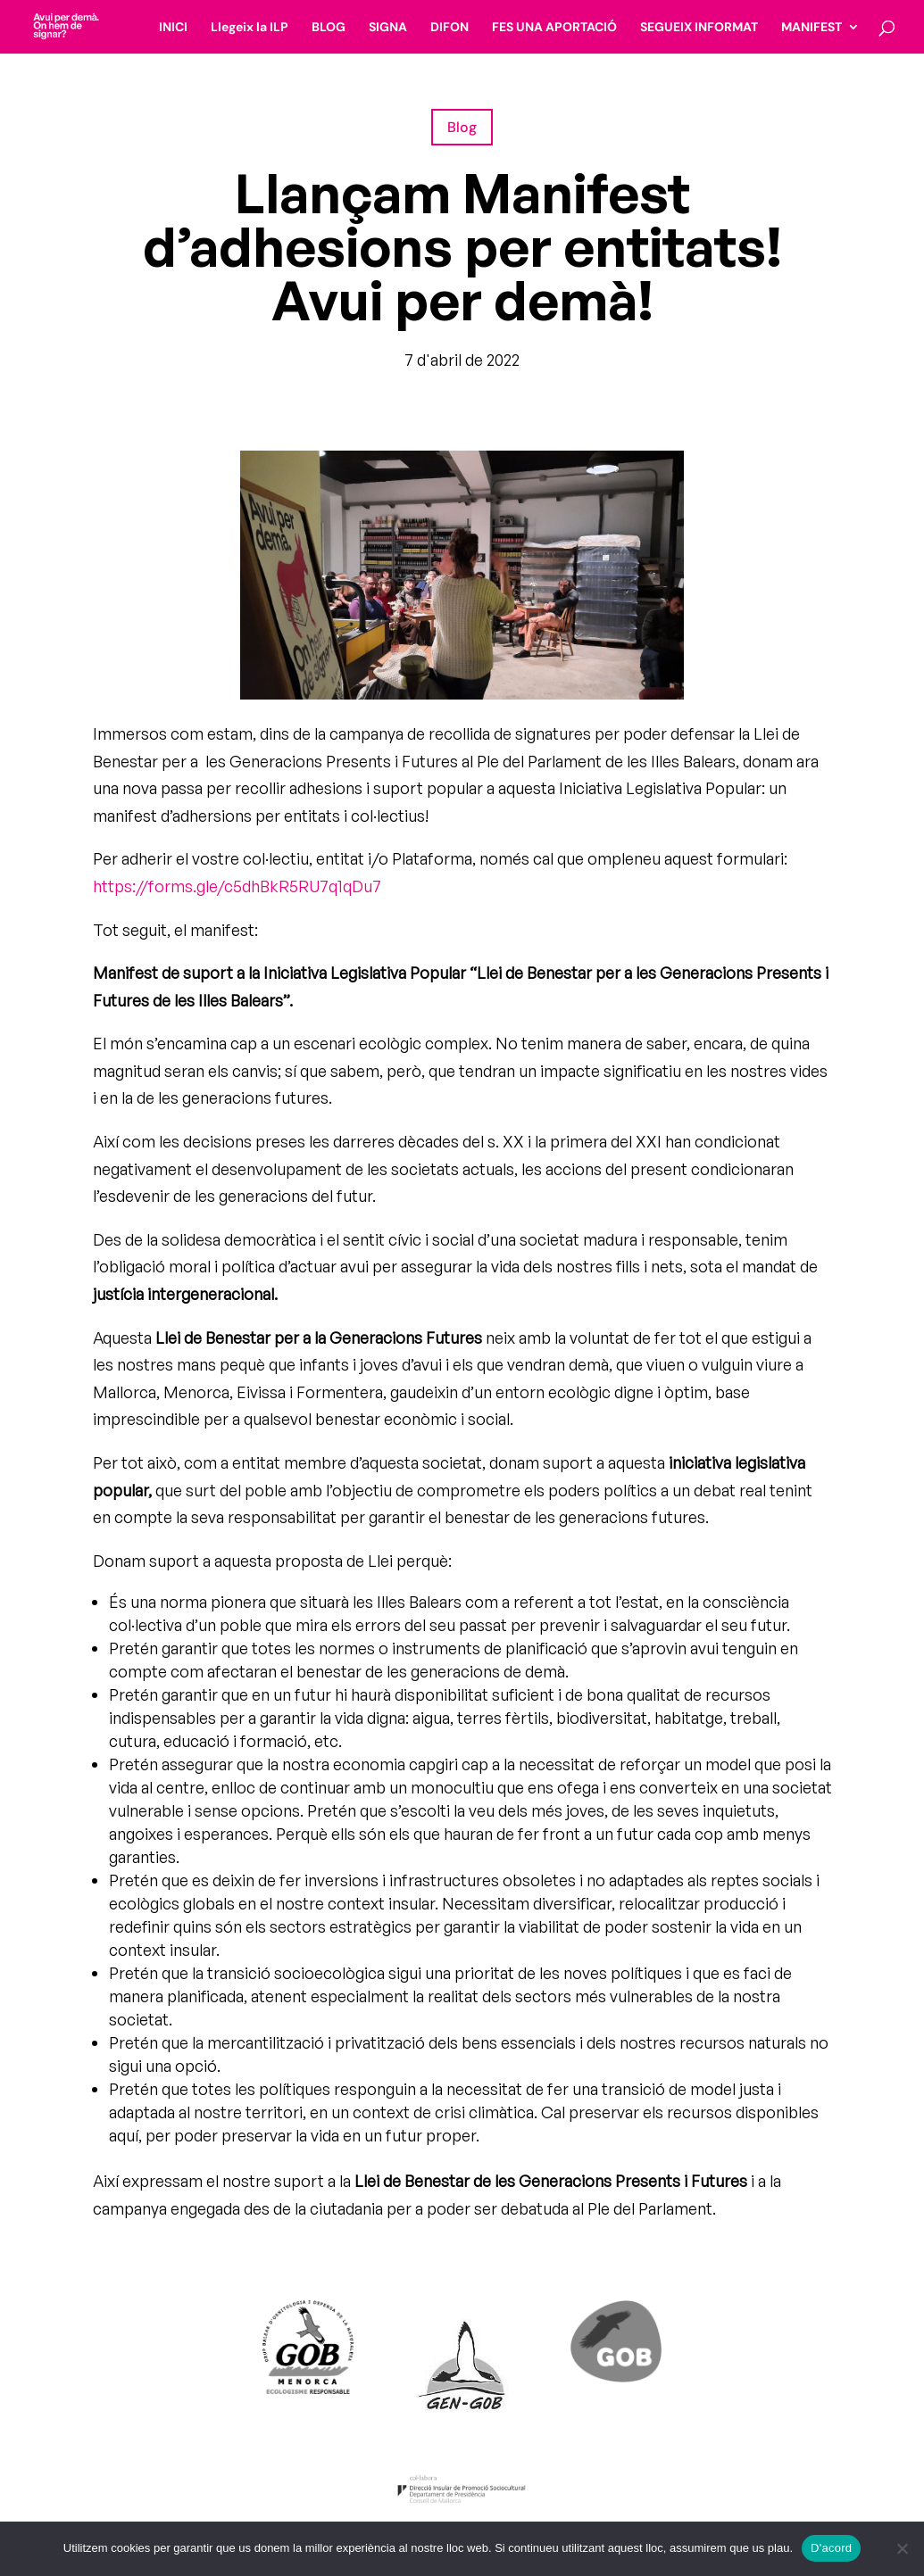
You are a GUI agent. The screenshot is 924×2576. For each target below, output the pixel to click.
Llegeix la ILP (249, 28)
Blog (462, 127)
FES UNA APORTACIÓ (554, 28)
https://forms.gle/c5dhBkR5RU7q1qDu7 (237, 886)
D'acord (831, 2548)
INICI (173, 28)
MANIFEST (811, 28)
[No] (902, 2548)
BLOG (328, 28)
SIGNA (388, 28)
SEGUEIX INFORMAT (699, 28)
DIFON (449, 28)
